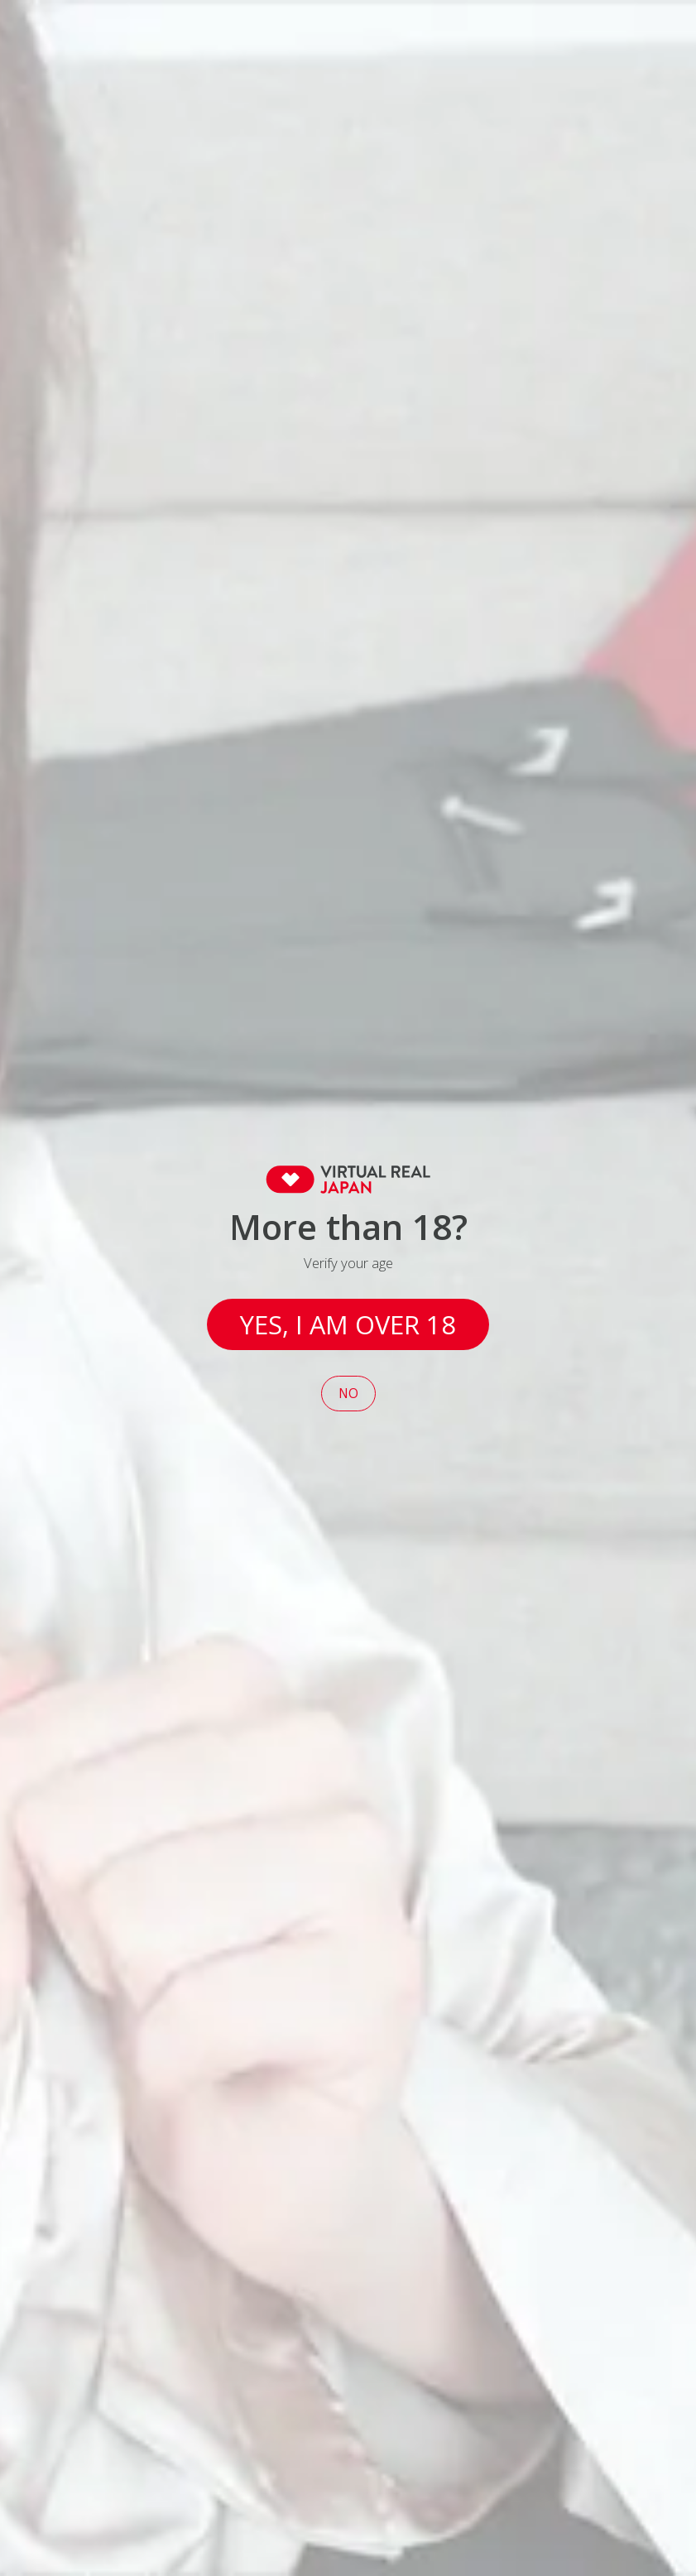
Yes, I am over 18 (348, 1324)
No (348, 1393)
